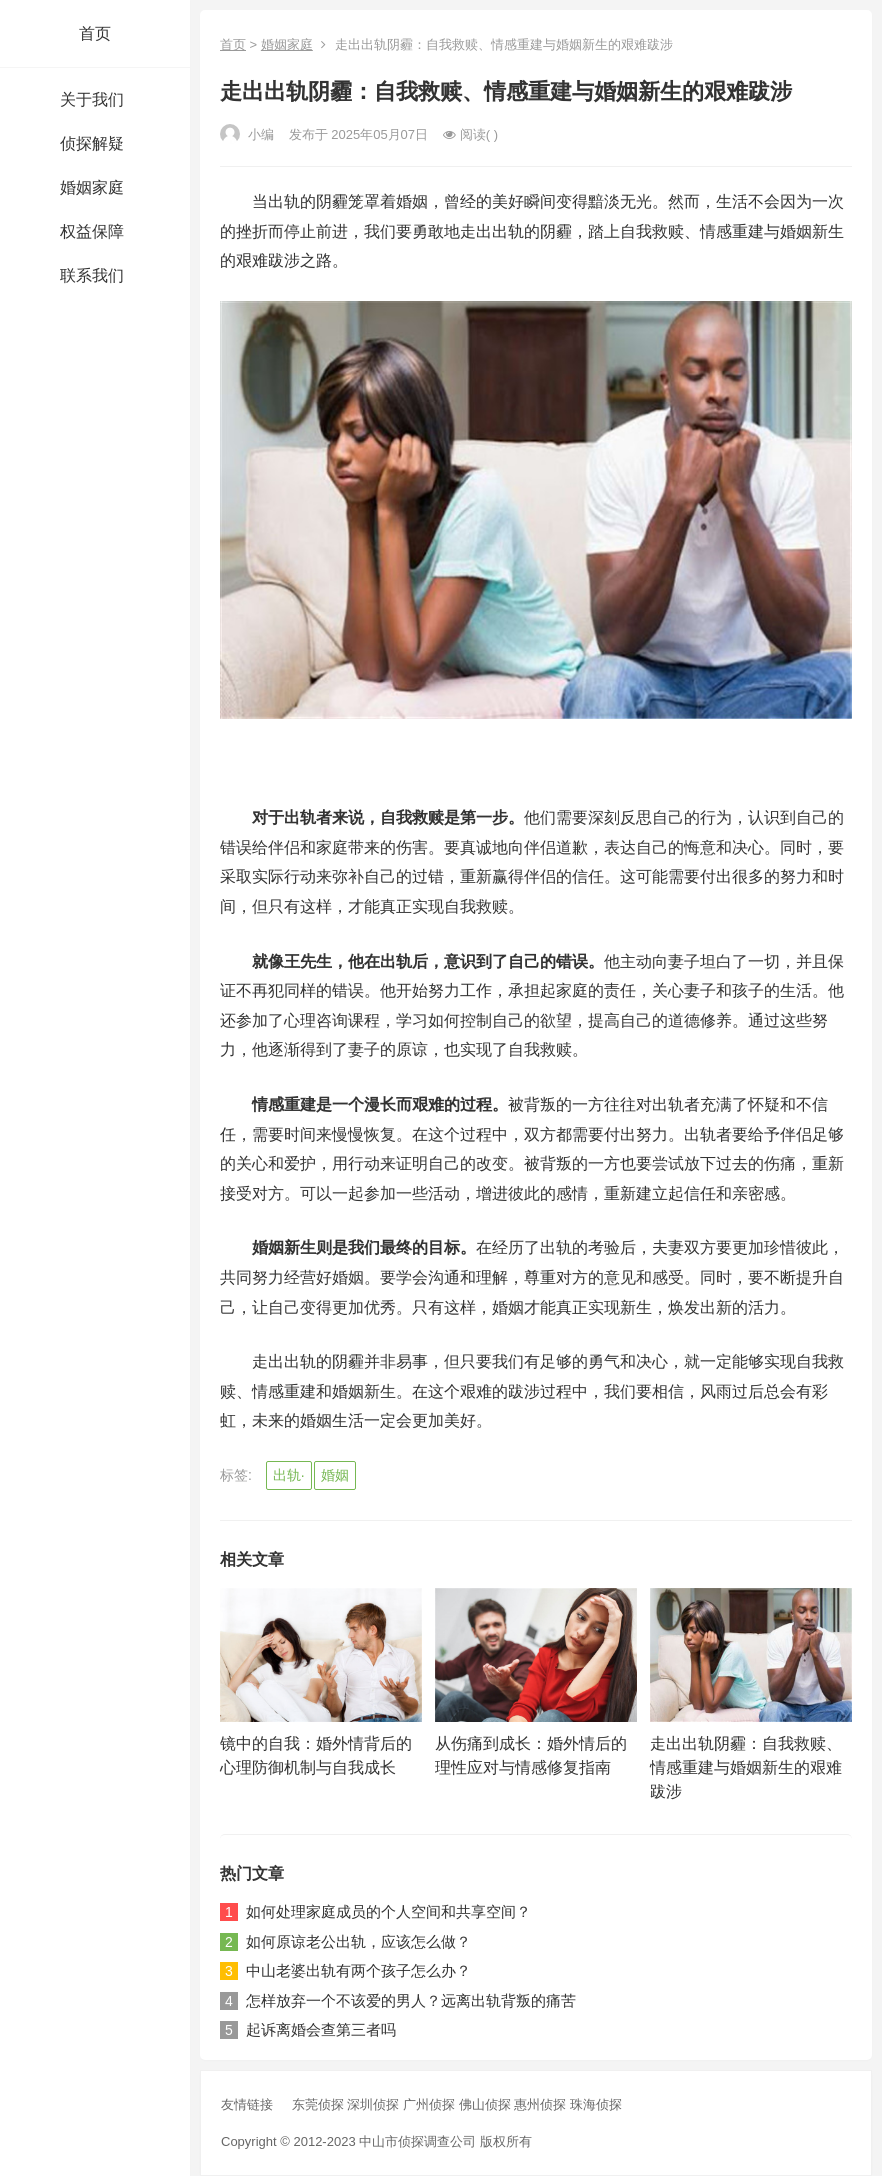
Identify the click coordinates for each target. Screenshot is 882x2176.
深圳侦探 (375, 2104)
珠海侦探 (596, 2104)
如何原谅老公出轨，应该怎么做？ (358, 1941)
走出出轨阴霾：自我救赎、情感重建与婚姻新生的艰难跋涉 (746, 1767)
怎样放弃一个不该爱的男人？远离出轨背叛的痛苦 (411, 2000)
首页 (95, 33)
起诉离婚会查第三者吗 (321, 2029)
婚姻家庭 (287, 44)
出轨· (289, 1475)
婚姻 (335, 1475)
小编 (247, 134)
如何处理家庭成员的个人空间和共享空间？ (388, 1911)
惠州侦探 (542, 2104)
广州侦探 (431, 2104)
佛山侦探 (487, 2104)
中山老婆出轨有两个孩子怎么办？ (358, 1970)
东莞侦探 (320, 2104)
